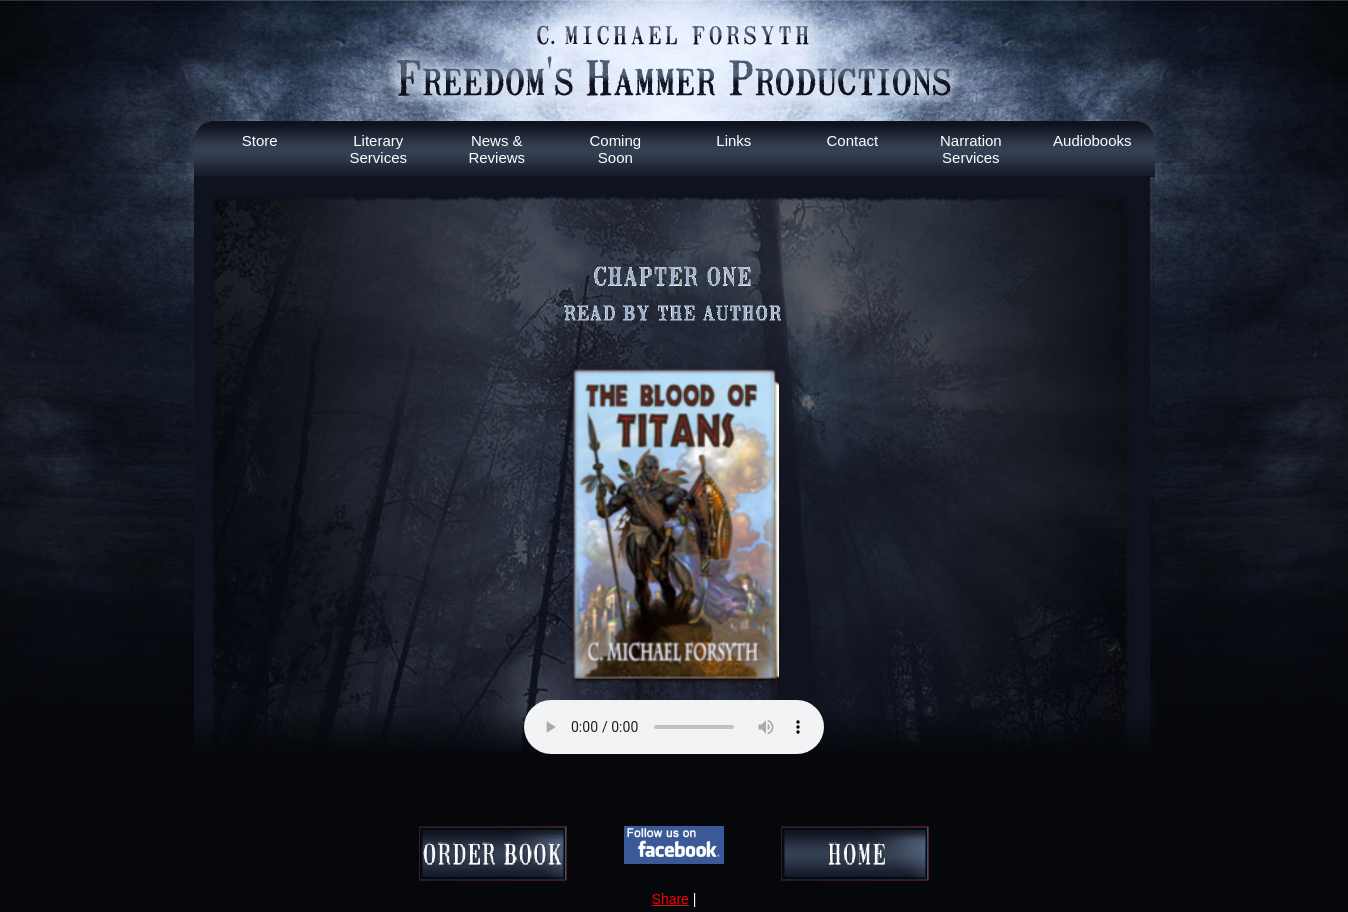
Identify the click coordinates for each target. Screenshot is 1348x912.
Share (670, 899)
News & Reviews (496, 149)
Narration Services (971, 149)
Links (733, 140)
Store (260, 140)
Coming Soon (615, 149)
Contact (852, 140)
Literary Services (379, 149)
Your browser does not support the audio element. (674, 727)
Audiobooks (1092, 140)
